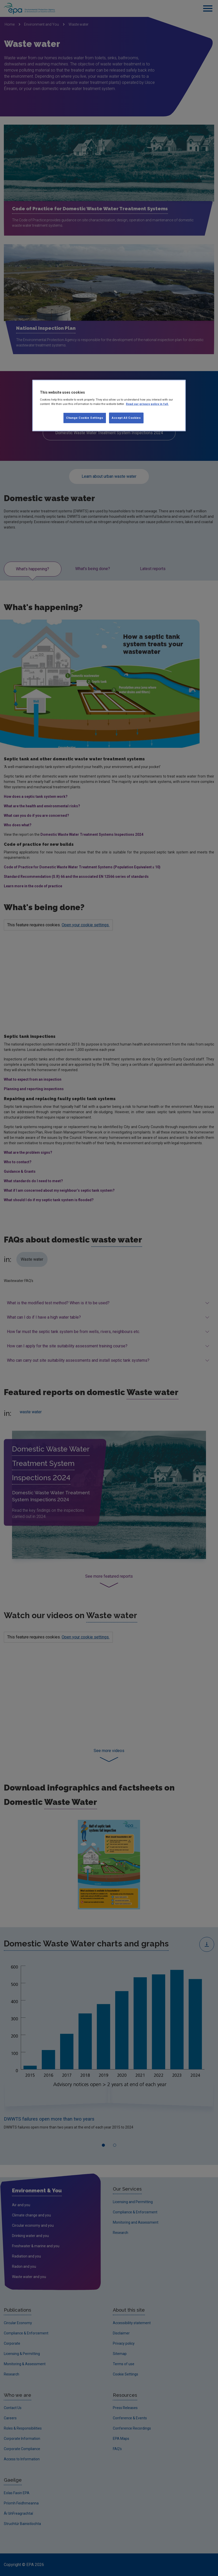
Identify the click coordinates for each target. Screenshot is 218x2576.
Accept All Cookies (126, 418)
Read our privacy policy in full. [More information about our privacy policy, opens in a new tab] (147, 404)
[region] (109, 406)
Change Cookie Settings (84, 418)
